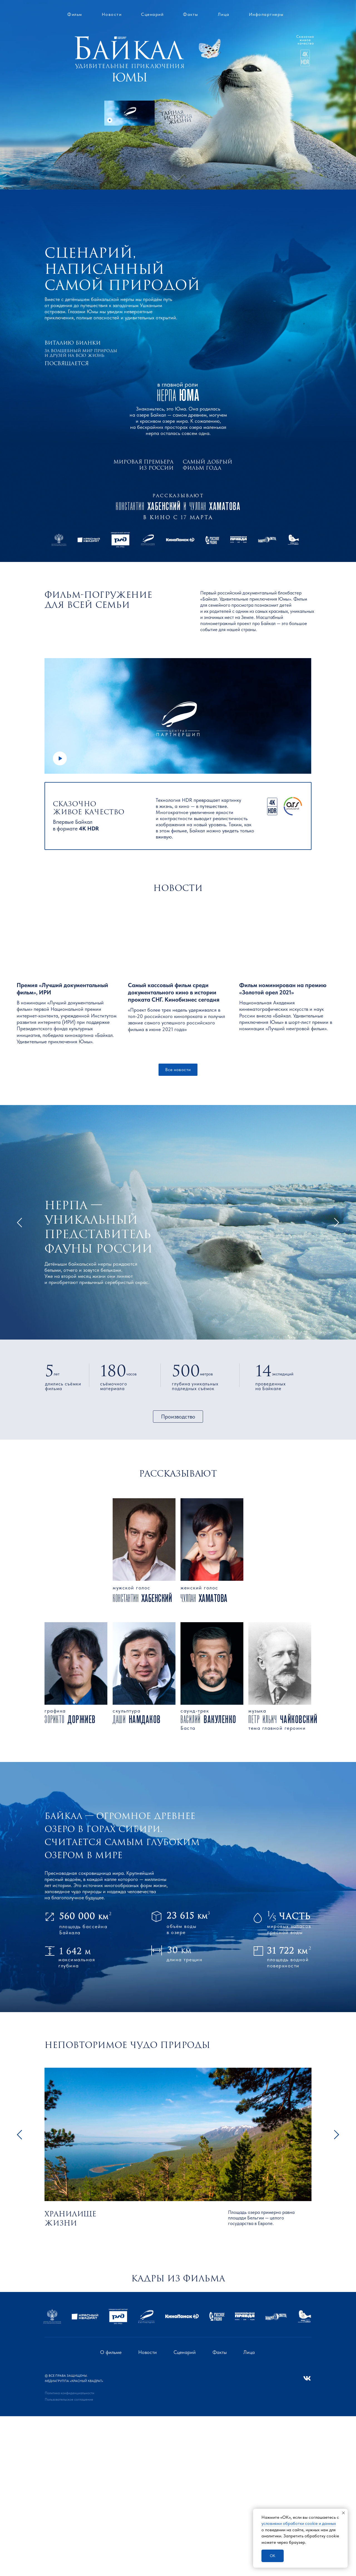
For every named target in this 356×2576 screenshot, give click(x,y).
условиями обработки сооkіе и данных (298, 2523)
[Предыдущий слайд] (11, 2370)
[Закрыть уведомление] (343, 2513)
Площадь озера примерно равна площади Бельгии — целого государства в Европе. (261, 2225)
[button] (129, 113)
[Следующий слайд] (345, 2370)
